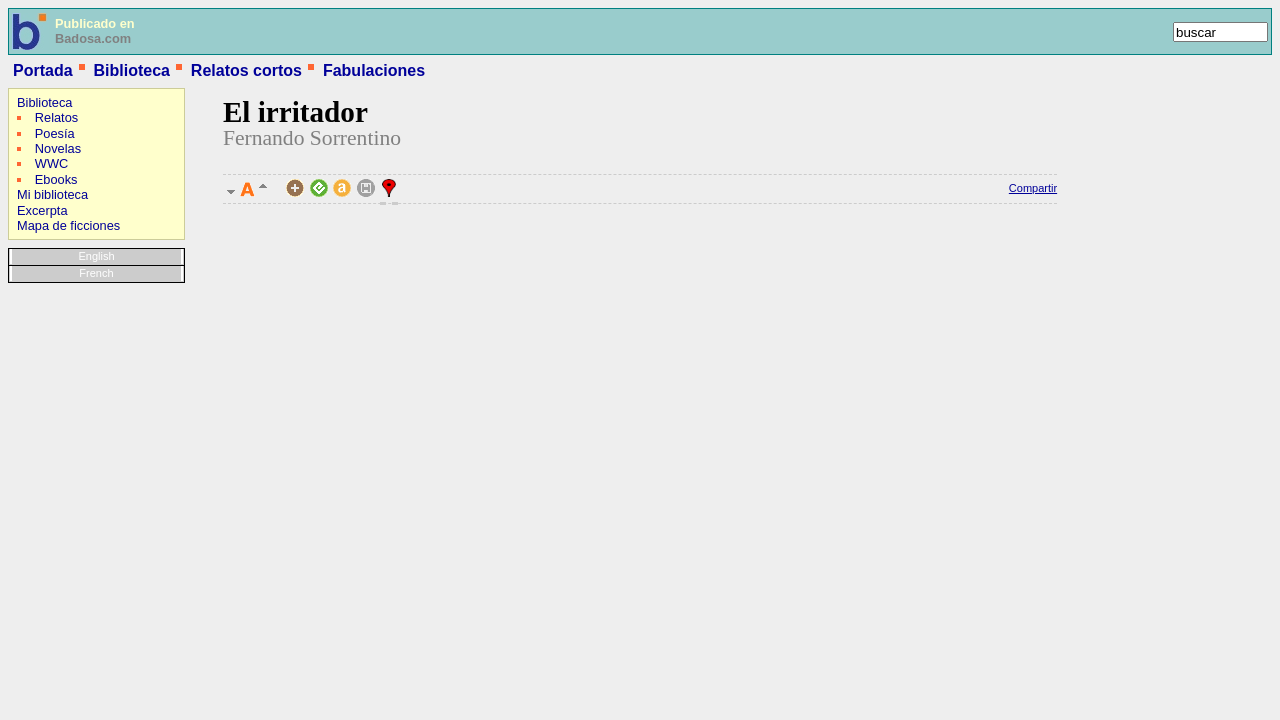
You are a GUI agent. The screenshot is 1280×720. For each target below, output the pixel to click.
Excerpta (42, 210)
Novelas (58, 148)
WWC (51, 163)
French (96, 273)
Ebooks (56, 179)
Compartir (1033, 188)
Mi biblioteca (52, 194)
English (96, 256)
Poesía (55, 133)
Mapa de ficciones (68, 225)
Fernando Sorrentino (312, 138)
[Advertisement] (68, 419)
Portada (43, 70)
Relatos (56, 117)
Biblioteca (131, 70)
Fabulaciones (374, 70)
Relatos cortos (246, 70)
